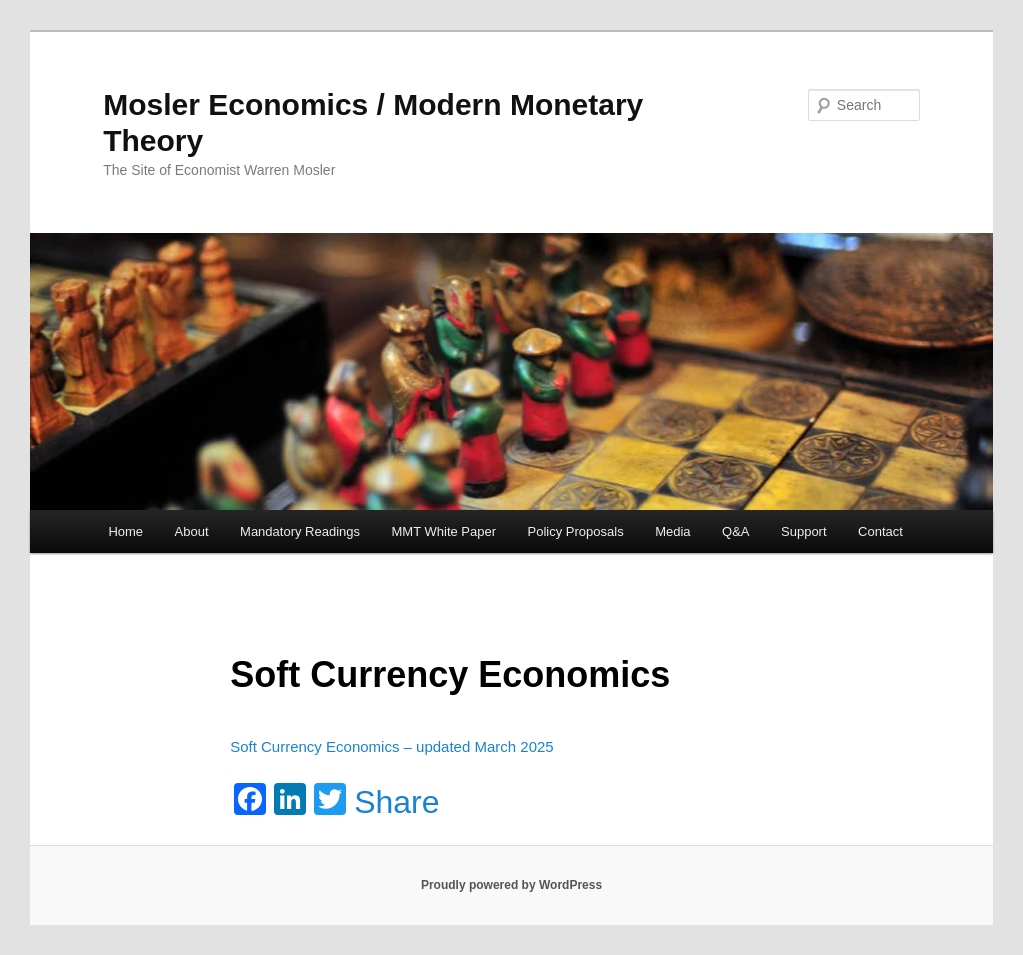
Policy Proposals (576, 531)
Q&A (735, 531)
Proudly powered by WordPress (511, 885)
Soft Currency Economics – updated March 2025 (392, 746)
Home (125, 531)
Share (396, 802)
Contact (880, 531)
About (192, 531)
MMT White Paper (444, 531)
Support (804, 531)
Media (672, 531)
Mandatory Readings (300, 531)
